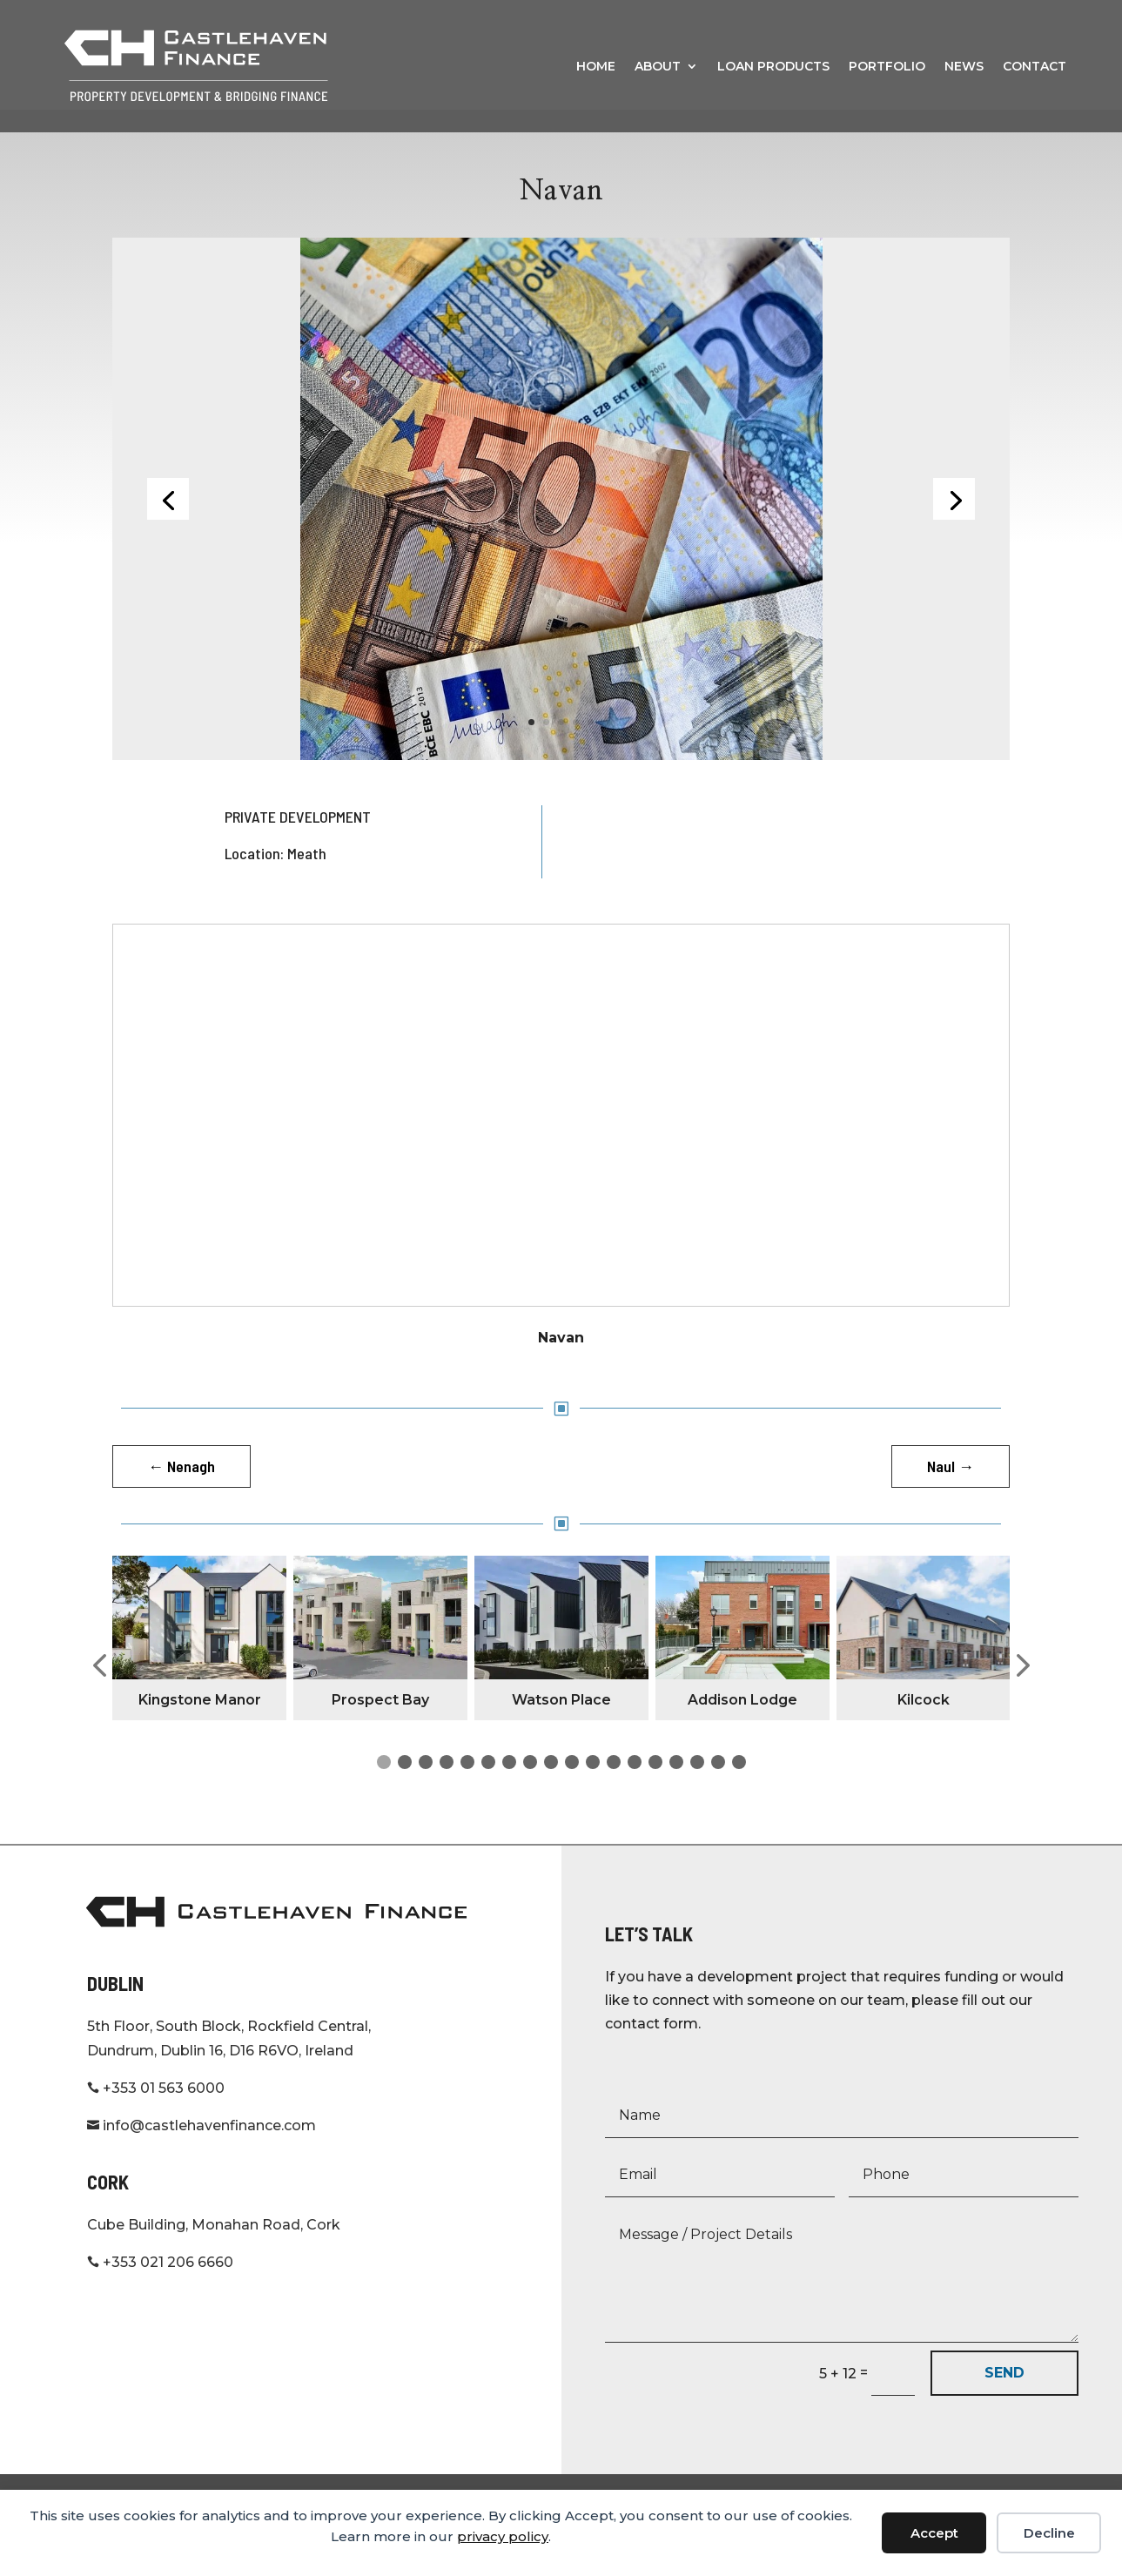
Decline (1049, 2533)
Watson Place (561, 1722)
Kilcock (923, 1722)
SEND (1004, 2395)
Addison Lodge (742, 1722)
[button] (99, 1688)
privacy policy (502, 2536)
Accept (934, 2533)
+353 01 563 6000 (156, 2110)
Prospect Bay (380, 1722)
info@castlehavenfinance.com (201, 2148)
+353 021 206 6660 (160, 2285)
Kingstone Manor (199, 1722)
